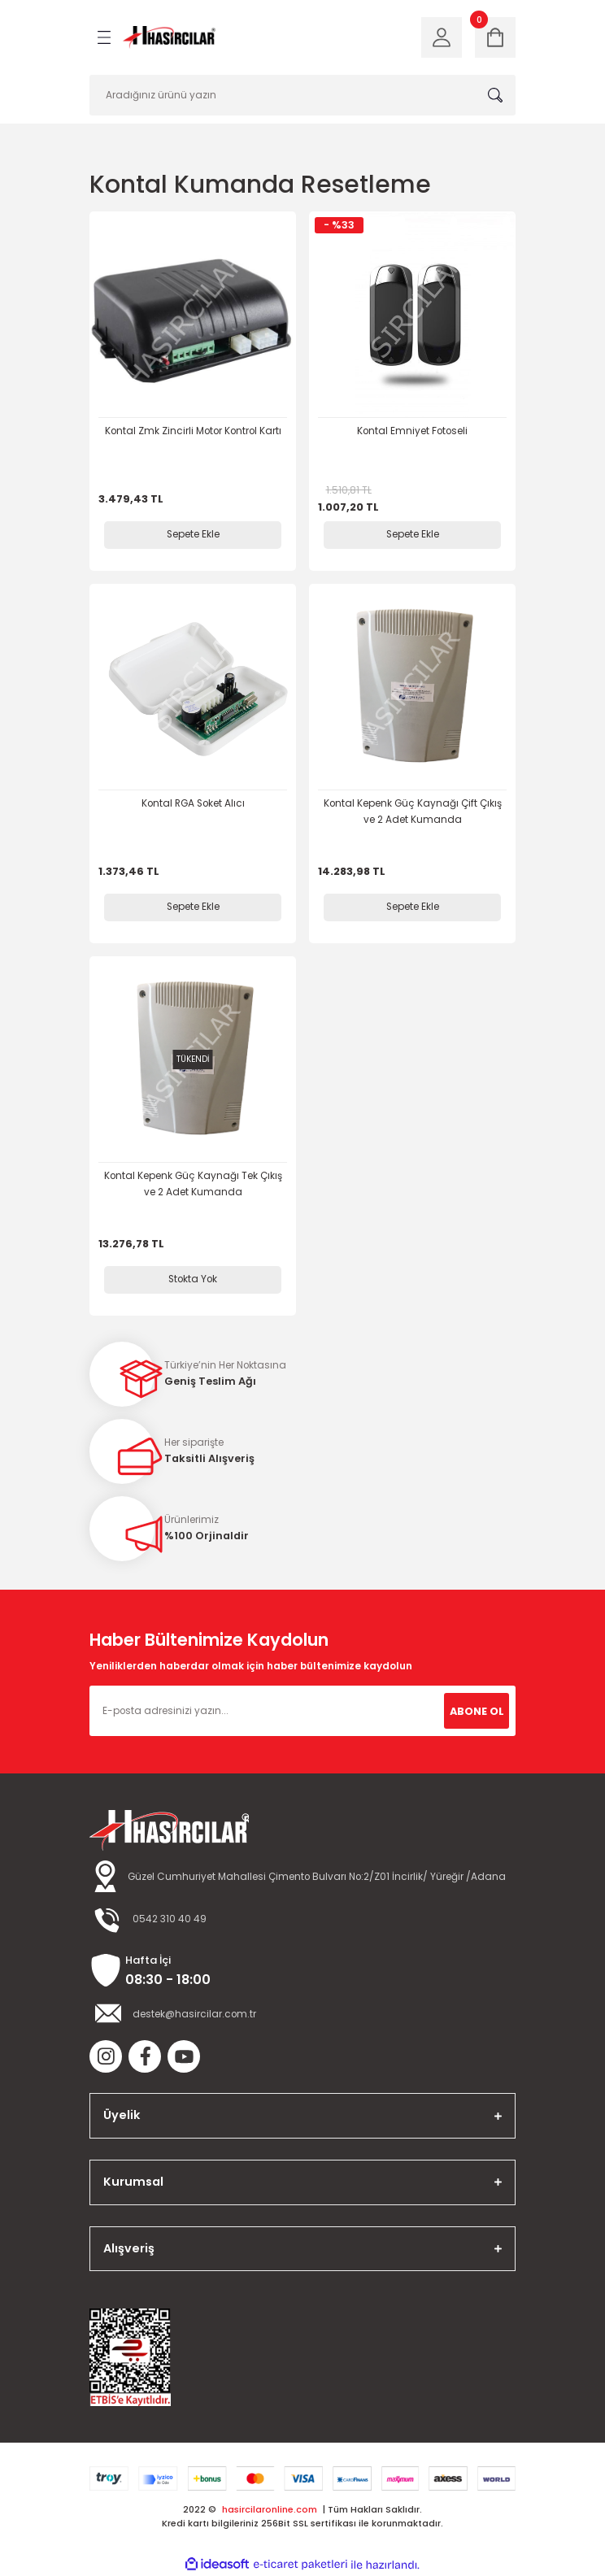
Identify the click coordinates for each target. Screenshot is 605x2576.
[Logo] (168, 38)
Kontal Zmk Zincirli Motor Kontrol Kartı (193, 430)
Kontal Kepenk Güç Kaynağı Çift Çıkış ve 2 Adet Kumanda (413, 811)
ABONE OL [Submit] (477, 1711)
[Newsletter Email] (302, 1711)
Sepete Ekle (193, 534)
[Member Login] (441, 37)
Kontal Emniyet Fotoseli (412, 430)
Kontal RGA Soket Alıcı (193, 803)
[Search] (302, 95)
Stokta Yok (192, 1279)
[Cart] (495, 37)
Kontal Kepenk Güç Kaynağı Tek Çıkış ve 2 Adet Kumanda (193, 1184)
